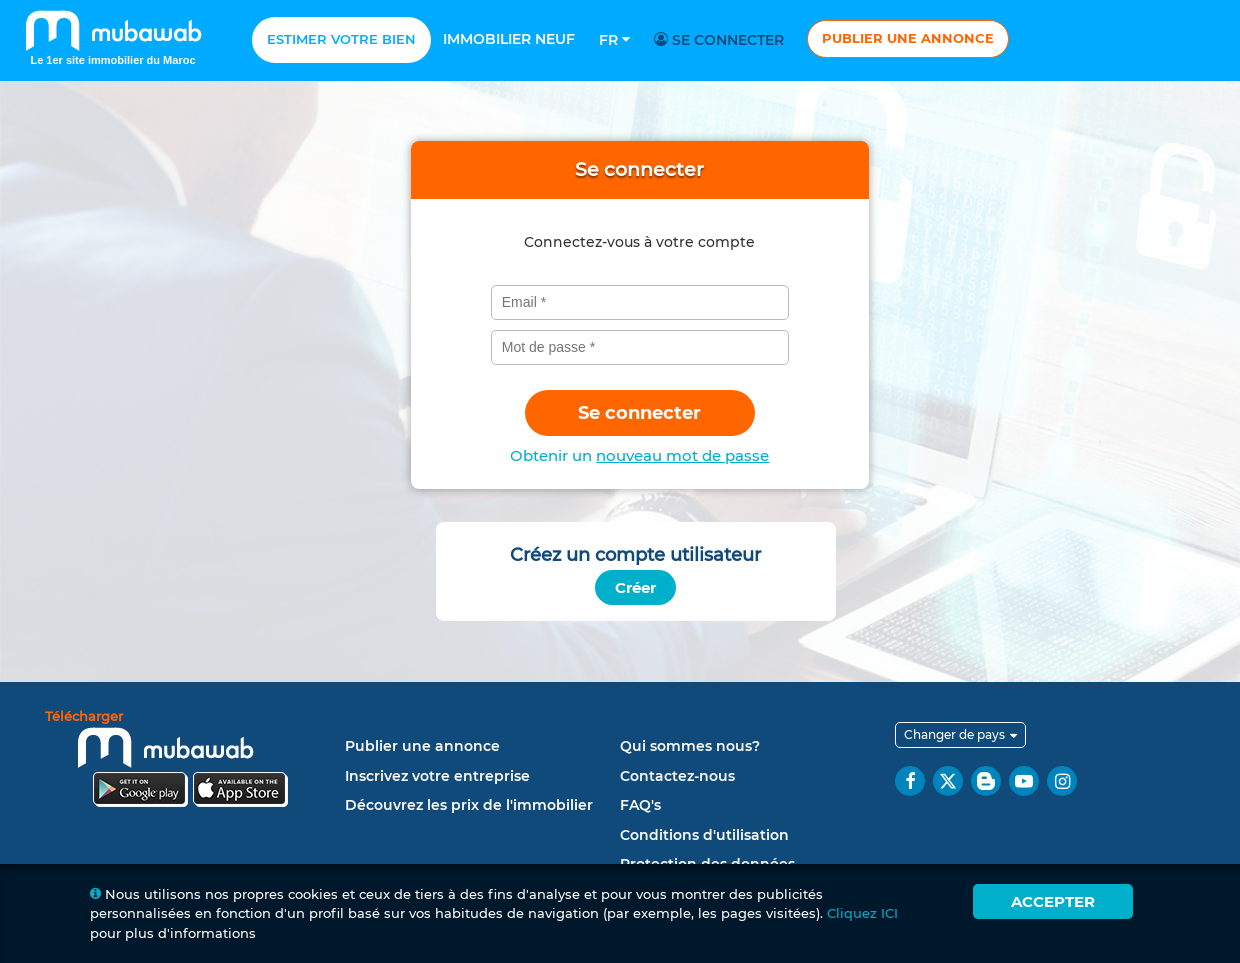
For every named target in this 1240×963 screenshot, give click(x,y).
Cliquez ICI (862, 913)
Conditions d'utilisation (704, 835)
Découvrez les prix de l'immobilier (469, 805)
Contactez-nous (677, 776)
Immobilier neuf (509, 39)
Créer (635, 587)
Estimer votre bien (341, 39)
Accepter (1053, 901)
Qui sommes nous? (690, 746)
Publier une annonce (908, 38)
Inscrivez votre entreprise (437, 776)
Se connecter (722, 40)
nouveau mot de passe (682, 455)
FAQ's (640, 805)
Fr (614, 40)
